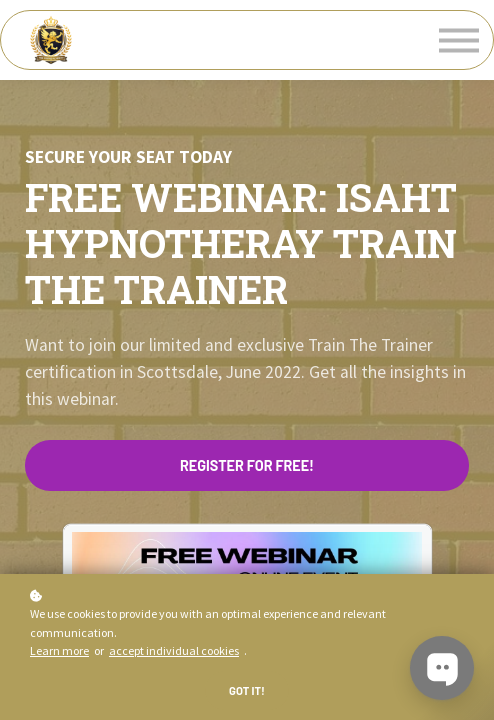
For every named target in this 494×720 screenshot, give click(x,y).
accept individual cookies (174, 650)
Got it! (247, 690)
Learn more (59, 650)
